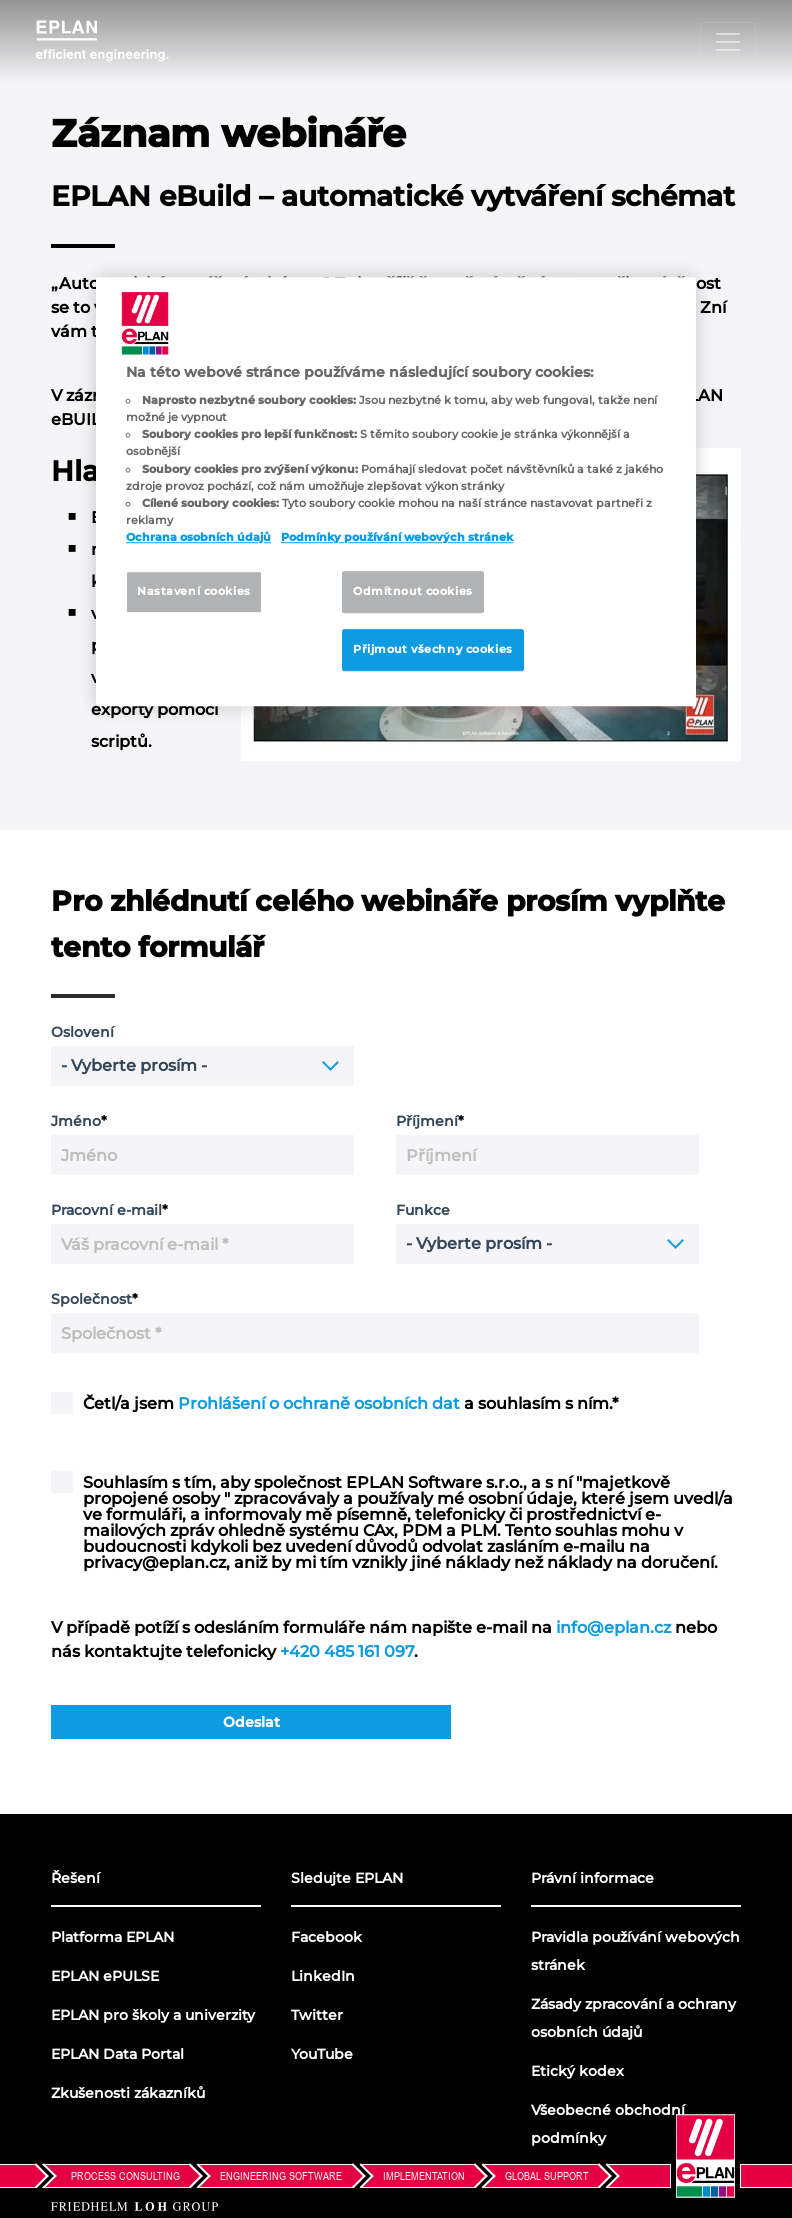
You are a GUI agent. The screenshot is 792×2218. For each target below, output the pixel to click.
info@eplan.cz (613, 1627)
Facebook (326, 1937)
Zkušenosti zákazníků (128, 2093)
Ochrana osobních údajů (198, 537)
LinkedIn (323, 1976)
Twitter (317, 2015)
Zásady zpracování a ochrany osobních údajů (633, 2018)
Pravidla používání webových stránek (635, 1951)
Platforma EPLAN (112, 1937)
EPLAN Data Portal (117, 2054)
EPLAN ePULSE (105, 1976)
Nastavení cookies (194, 591)
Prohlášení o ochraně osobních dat (319, 1403)
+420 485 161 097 (347, 1651)
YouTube (322, 2054)
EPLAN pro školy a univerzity (153, 2015)
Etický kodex (577, 2071)
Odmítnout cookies (413, 591)
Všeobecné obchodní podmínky (608, 2124)
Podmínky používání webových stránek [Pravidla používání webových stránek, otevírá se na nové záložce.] (397, 537)
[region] (396, 491)
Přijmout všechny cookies (433, 649)
